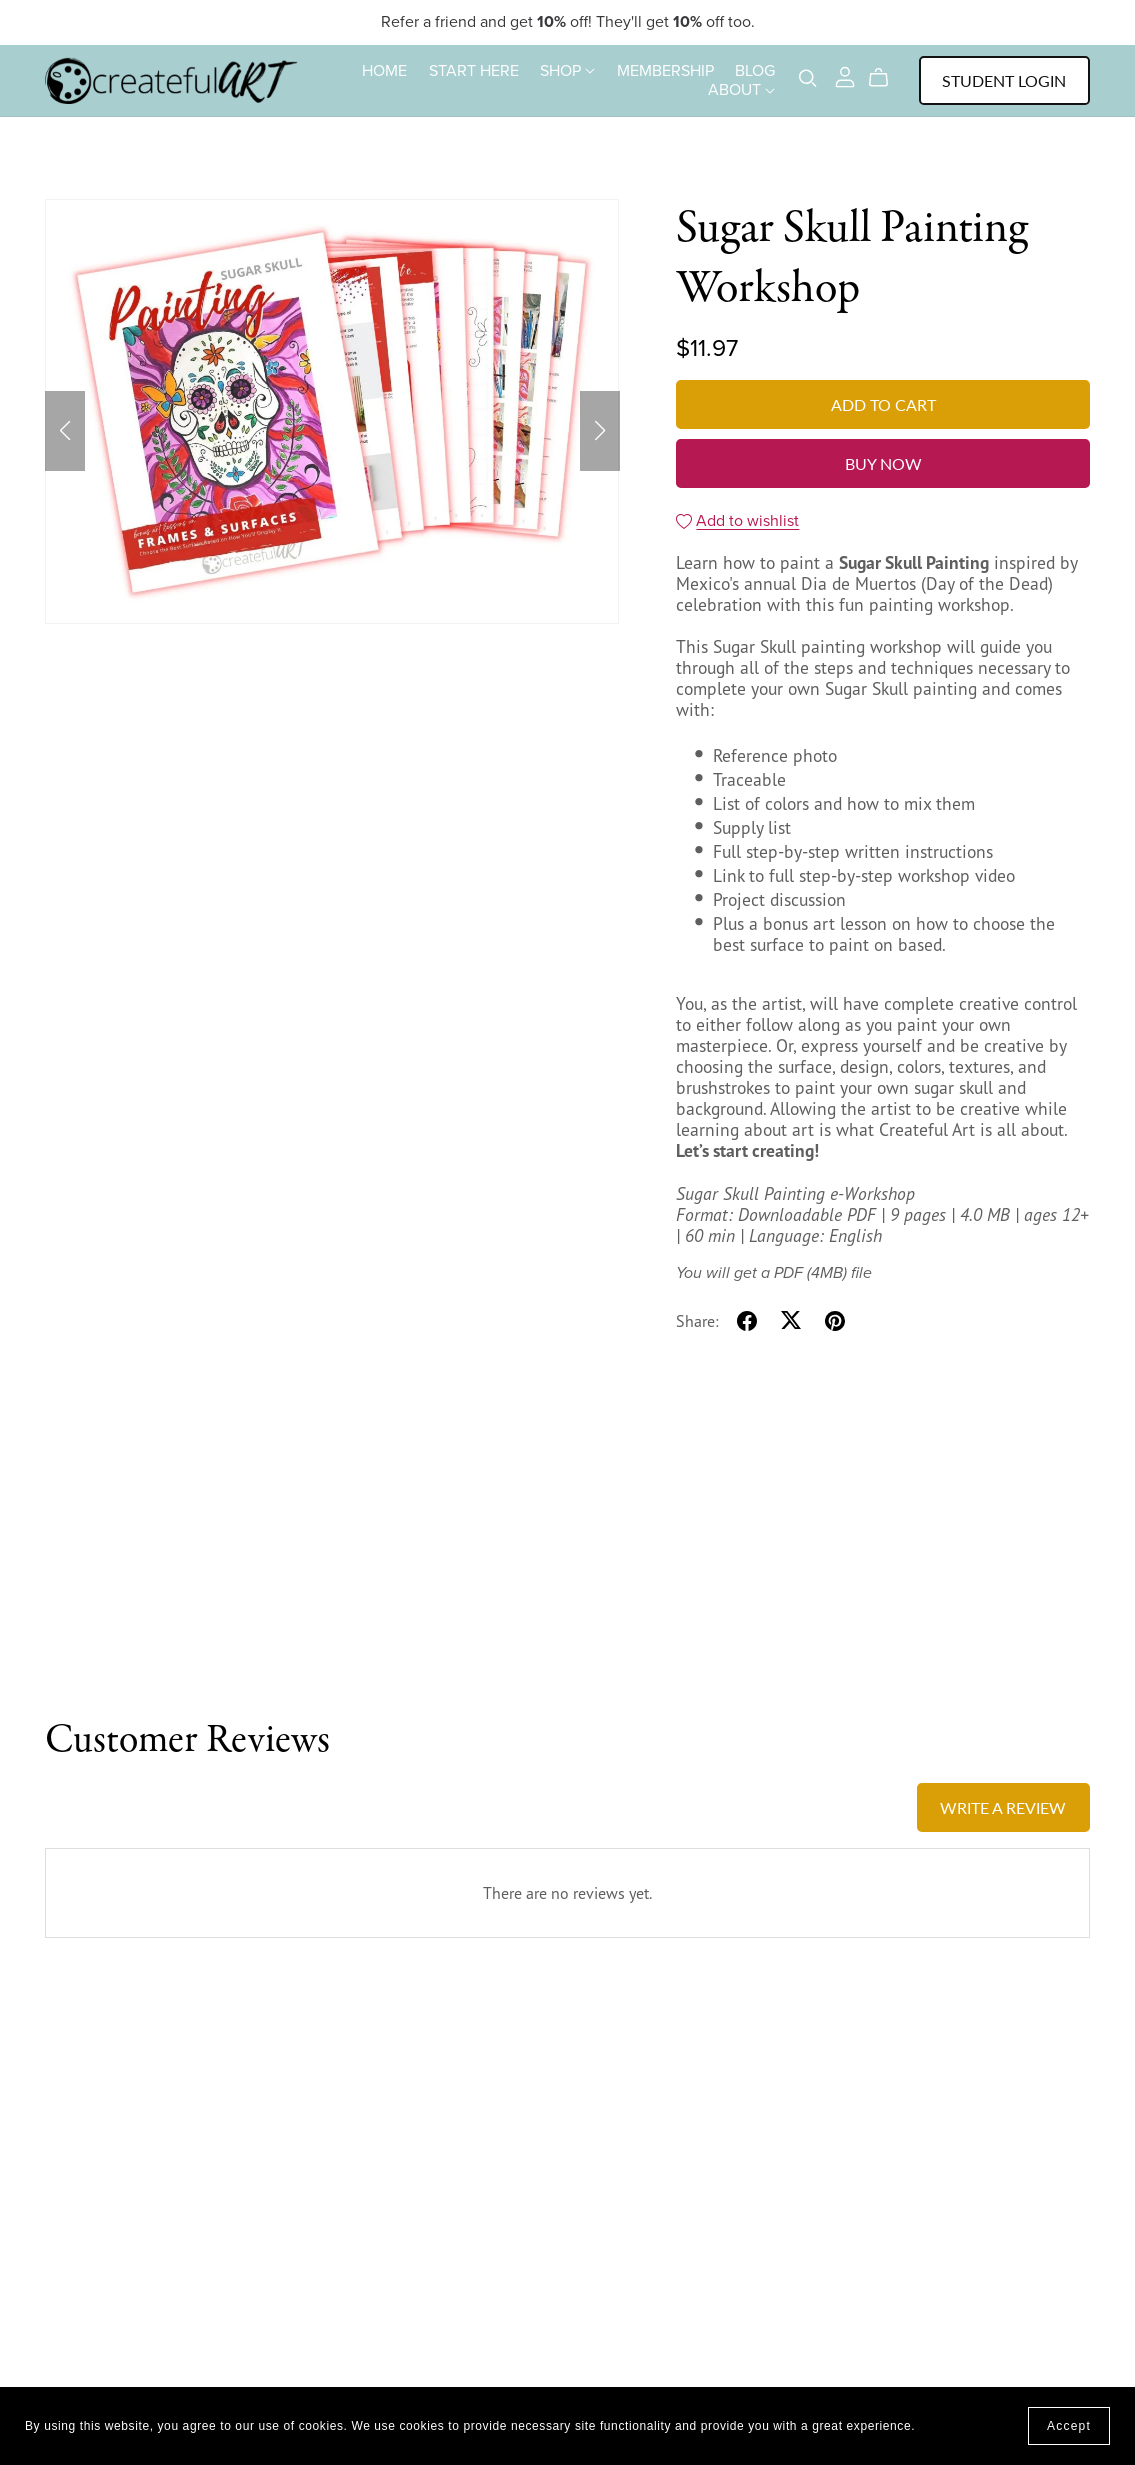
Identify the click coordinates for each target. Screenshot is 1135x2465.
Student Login (1004, 80)
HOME (384, 70)
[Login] (845, 75)
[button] (65, 431)
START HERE (474, 70)
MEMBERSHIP (665, 70)
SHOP (567, 70)
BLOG (755, 70)
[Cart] (886, 78)
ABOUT (741, 90)
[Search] (808, 78)
